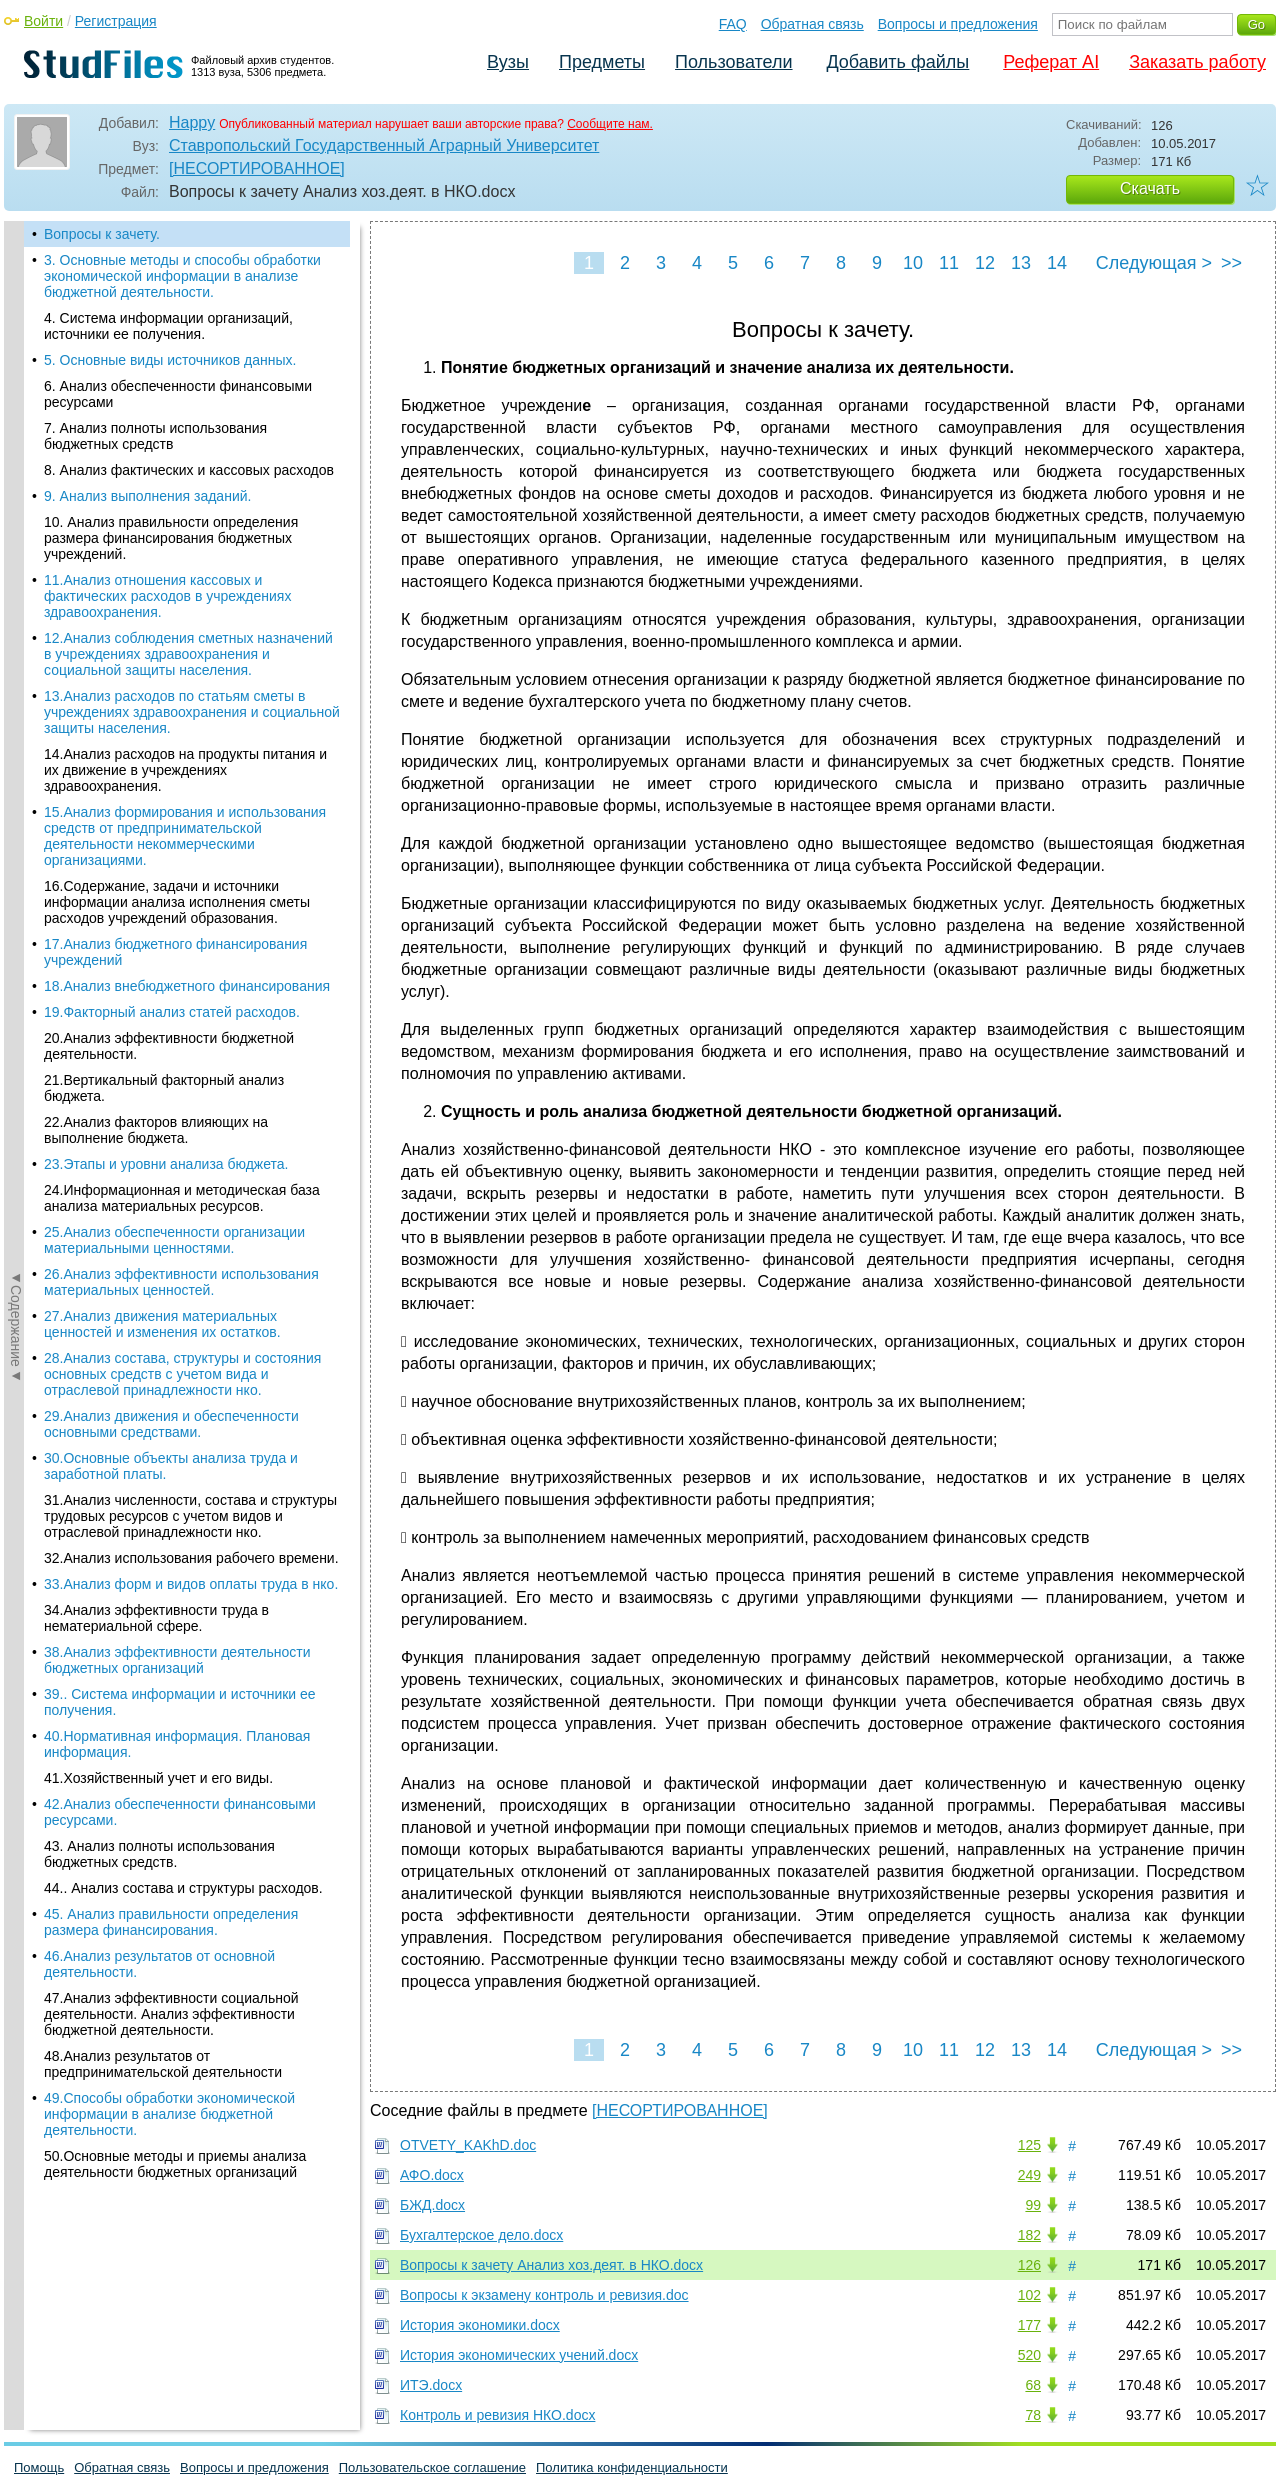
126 (1029, 2265)
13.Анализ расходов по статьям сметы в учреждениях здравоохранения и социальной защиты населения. (192, 712)
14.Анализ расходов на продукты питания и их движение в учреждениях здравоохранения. (185, 770)
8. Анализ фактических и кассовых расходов (189, 470)
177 (1029, 2325)
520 (1029, 2355)
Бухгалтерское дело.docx (481, 2235)
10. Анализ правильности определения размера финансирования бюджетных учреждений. (171, 538)
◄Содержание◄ (16, 571)
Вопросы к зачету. (102, 234)
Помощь (39, 2467)
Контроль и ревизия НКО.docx (497, 2415)
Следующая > (1154, 263)
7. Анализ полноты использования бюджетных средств (155, 436)
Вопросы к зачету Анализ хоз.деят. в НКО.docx (551, 2265)
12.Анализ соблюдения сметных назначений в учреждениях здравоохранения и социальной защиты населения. (188, 654)
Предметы (602, 62)
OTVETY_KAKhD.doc (468, 2145)
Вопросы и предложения (958, 24)
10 (913, 263)
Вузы (508, 62)
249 (1029, 2175)
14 (1057, 263)
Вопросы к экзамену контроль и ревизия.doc (544, 2295)
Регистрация (116, 21)
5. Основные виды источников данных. (170, 360)
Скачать (1150, 188)
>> (1231, 263)
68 (1033, 2385)
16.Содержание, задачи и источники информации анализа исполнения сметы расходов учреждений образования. (177, 902)
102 (1029, 2295)
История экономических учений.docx (519, 2355)
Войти (43, 21)
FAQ (733, 24)
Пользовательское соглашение (432, 2467)
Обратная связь (812, 24)
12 (985, 263)
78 (1033, 2415)
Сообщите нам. (610, 124)
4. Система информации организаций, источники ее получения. (168, 326)
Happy (192, 122)
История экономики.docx (480, 2325)
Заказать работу (1197, 62)
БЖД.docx (432, 2205)
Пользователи (733, 62)
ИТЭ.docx (431, 2385)
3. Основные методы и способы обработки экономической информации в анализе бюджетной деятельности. (182, 276)
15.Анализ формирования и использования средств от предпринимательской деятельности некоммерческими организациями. (185, 836)
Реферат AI (1051, 62)
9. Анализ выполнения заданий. (147, 496)
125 (1029, 2145)
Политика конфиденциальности (632, 2467)
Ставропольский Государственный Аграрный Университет (384, 145)
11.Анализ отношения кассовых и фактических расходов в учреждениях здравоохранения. (167, 596)
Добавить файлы (897, 62)
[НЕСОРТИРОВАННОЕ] (257, 168)
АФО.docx (432, 2175)
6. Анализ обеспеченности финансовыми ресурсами (178, 394)
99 (1033, 2205)
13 (1021, 263)
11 (949, 263)
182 (1029, 2235)
